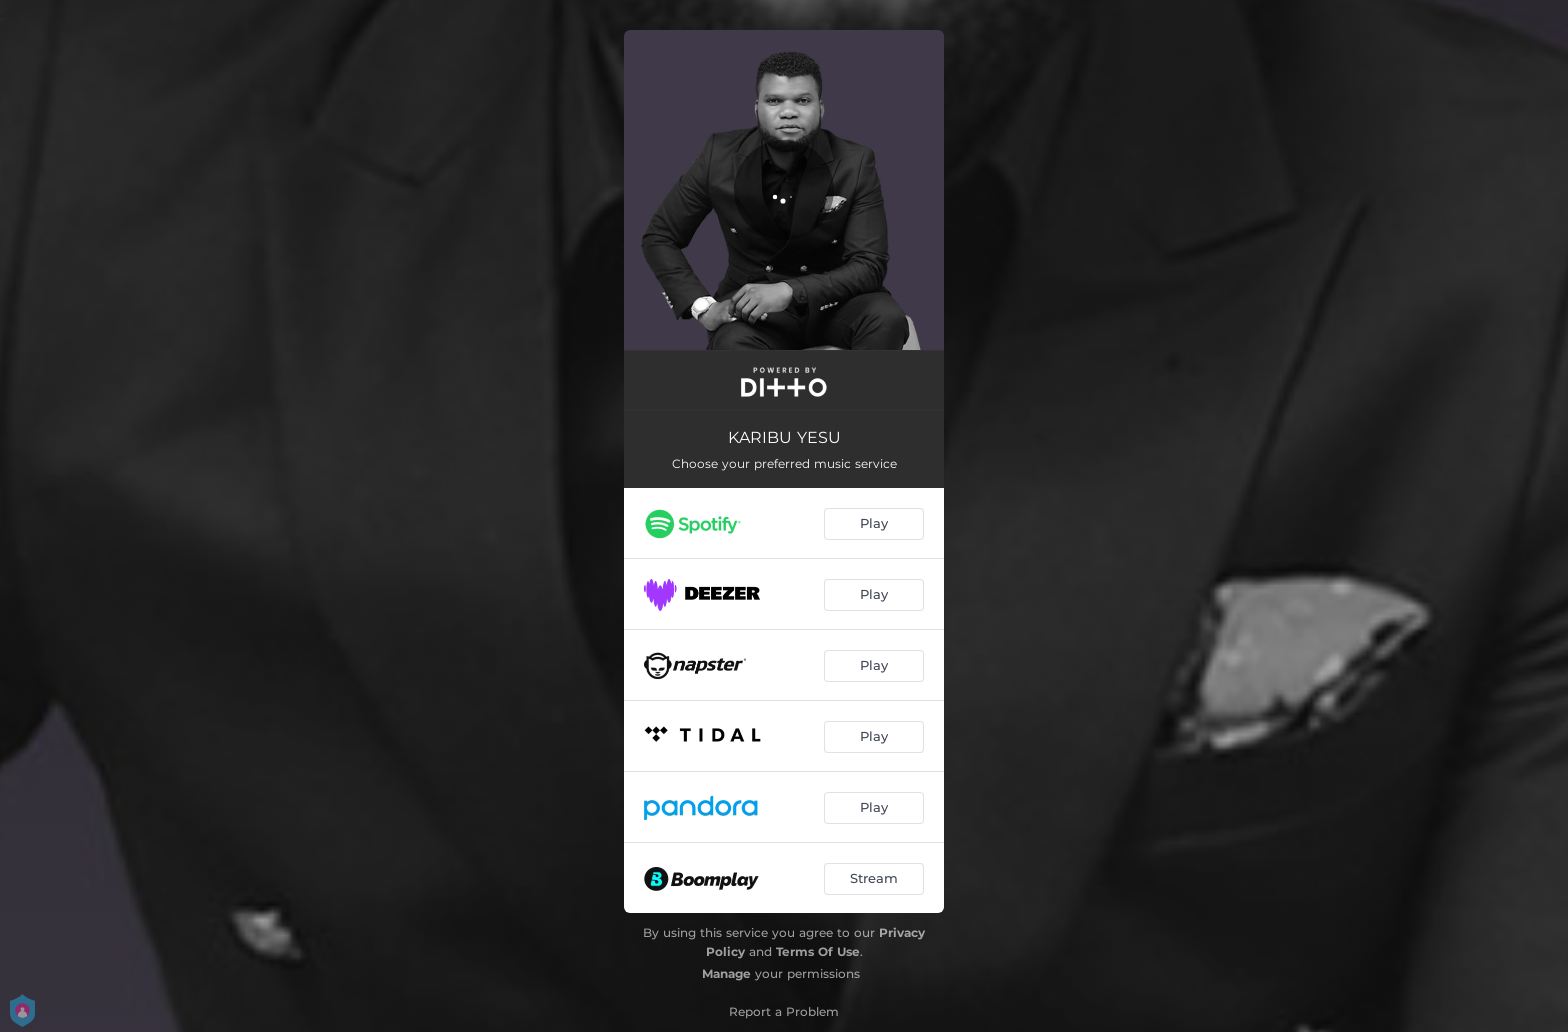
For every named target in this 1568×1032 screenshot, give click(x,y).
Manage (726, 973)
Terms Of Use (818, 951)
